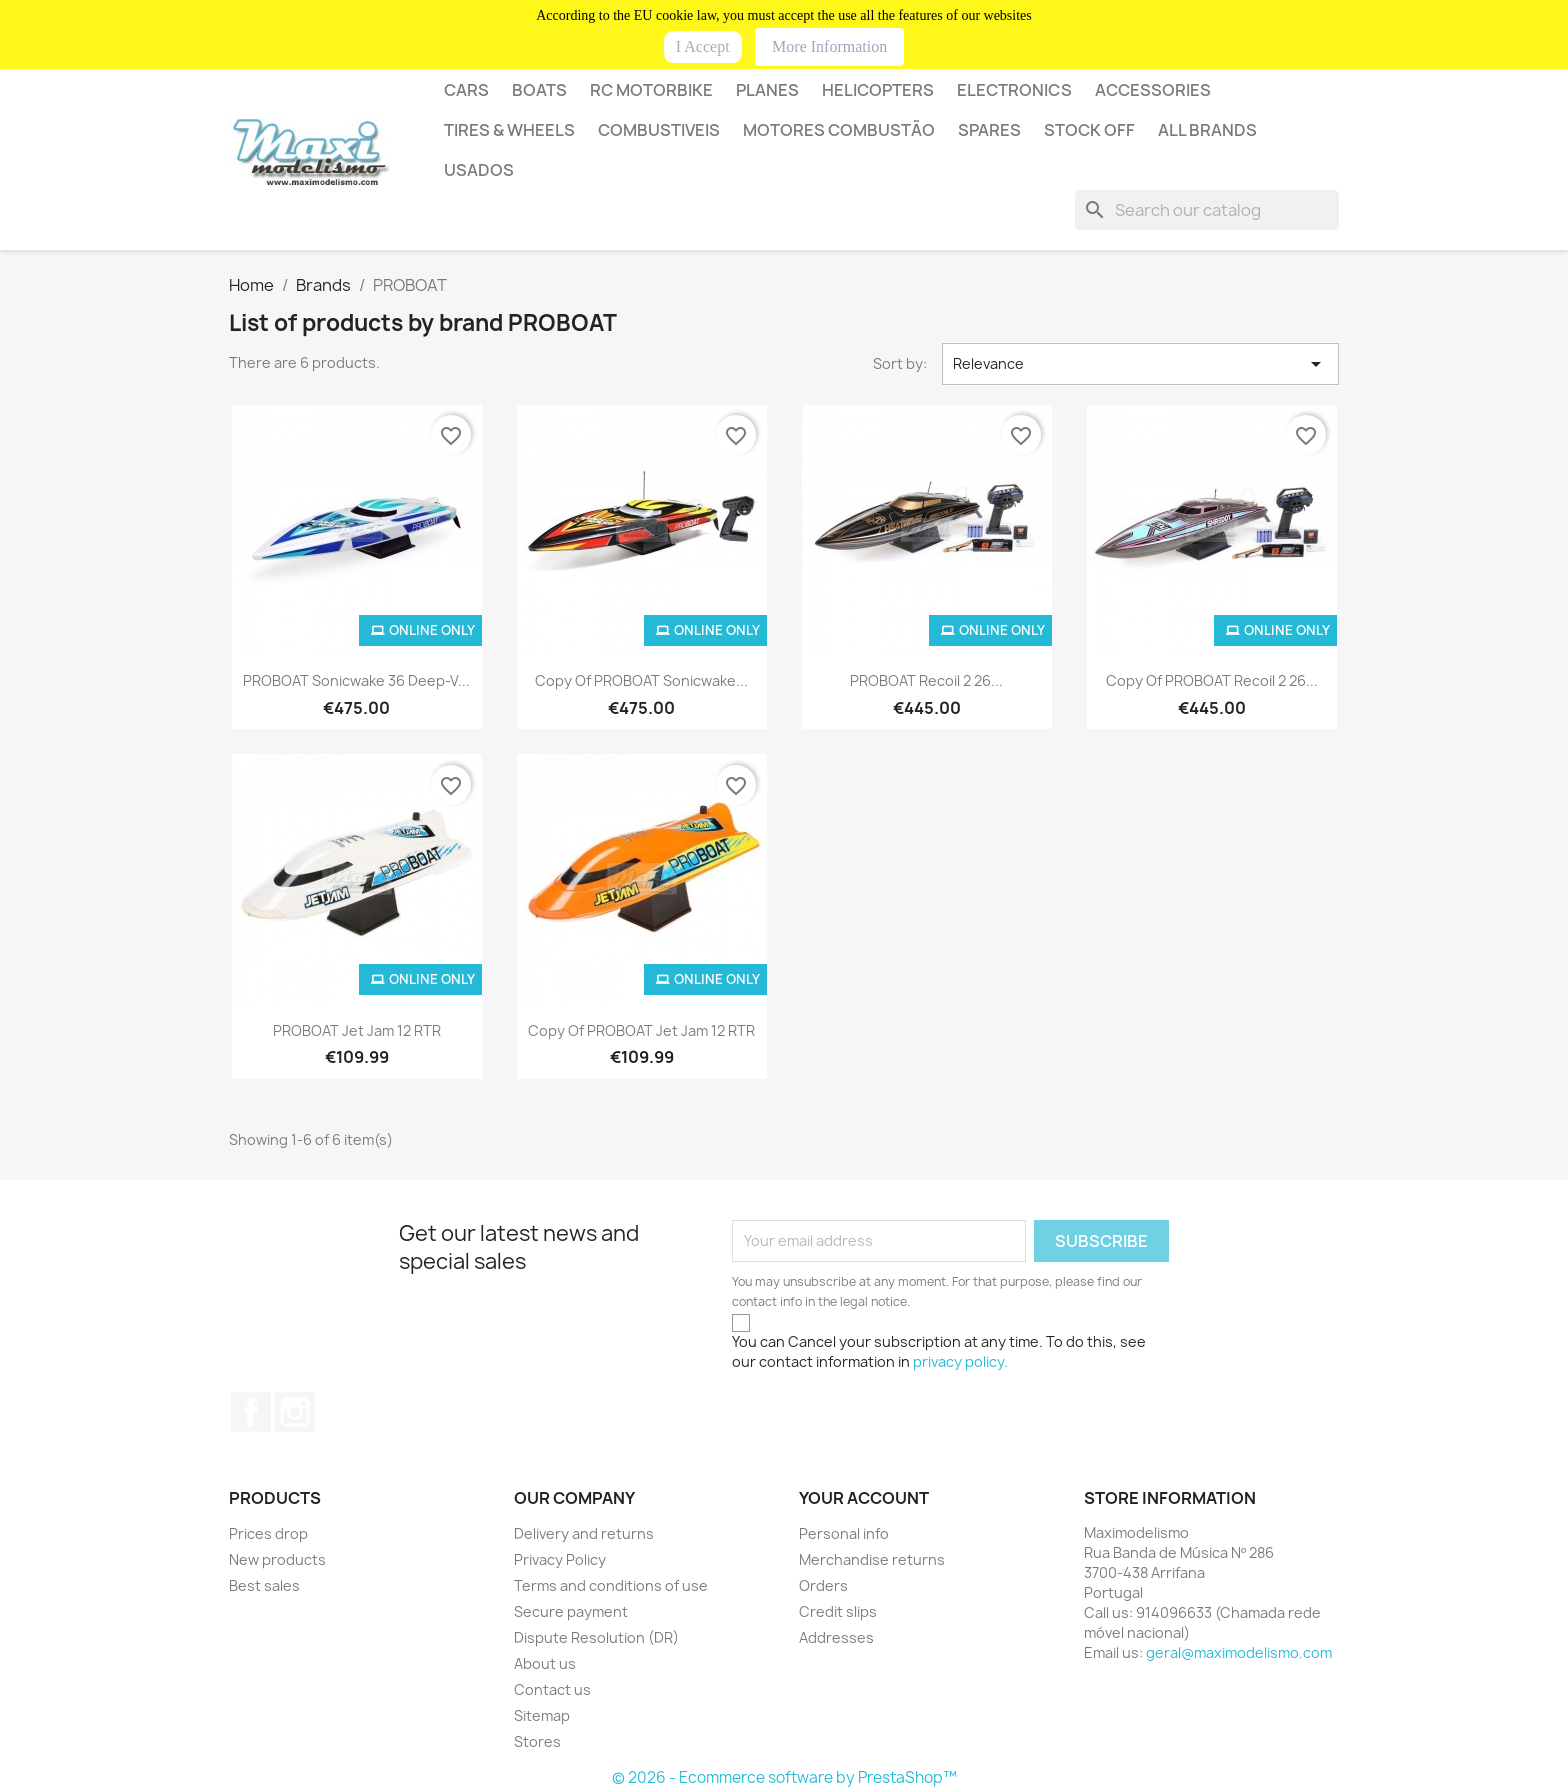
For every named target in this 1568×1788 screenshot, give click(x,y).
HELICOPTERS (878, 90)
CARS (466, 90)
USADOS (479, 170)
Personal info (844, 1533)
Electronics (1014, 90)
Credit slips (838, 1611)
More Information (829, 46)
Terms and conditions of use (611, 1585)
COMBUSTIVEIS (659, 130)
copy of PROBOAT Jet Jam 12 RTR (641, 1030)
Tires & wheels (509, 130)
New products (277, 1559)
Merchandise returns (872, 1559)
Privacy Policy (560, 1559)
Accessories (1153, 90)
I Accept (703, 46)
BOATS (539, 90)
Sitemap (542, 1715)
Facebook (251, 1412)
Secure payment (571, 1611)
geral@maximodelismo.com (1239, 1652)
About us (545, 1663)
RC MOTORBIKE (651, 90)
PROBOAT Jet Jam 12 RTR (357, 1030)
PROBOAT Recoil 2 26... (926, 680)
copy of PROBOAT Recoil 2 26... (1212, 680)
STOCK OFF (1089, 130)
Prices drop (268, 1533)
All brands (1207, 130)
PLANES (767, 90)
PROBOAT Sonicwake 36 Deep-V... (356, 680)
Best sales (264, 1585)
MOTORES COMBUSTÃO (839, 130)
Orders (823, 1585)
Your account (864, 1498)
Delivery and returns (584, 1533)
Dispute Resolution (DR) (596, 1637)
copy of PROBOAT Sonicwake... (641, 680)
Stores (537, 1741)
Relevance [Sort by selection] (1141, 364)
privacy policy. (960, 1361)
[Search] (1207, 210)
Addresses (836, 1637)
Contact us (552, 1689)
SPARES (989, 130)
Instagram (295, 1412)
